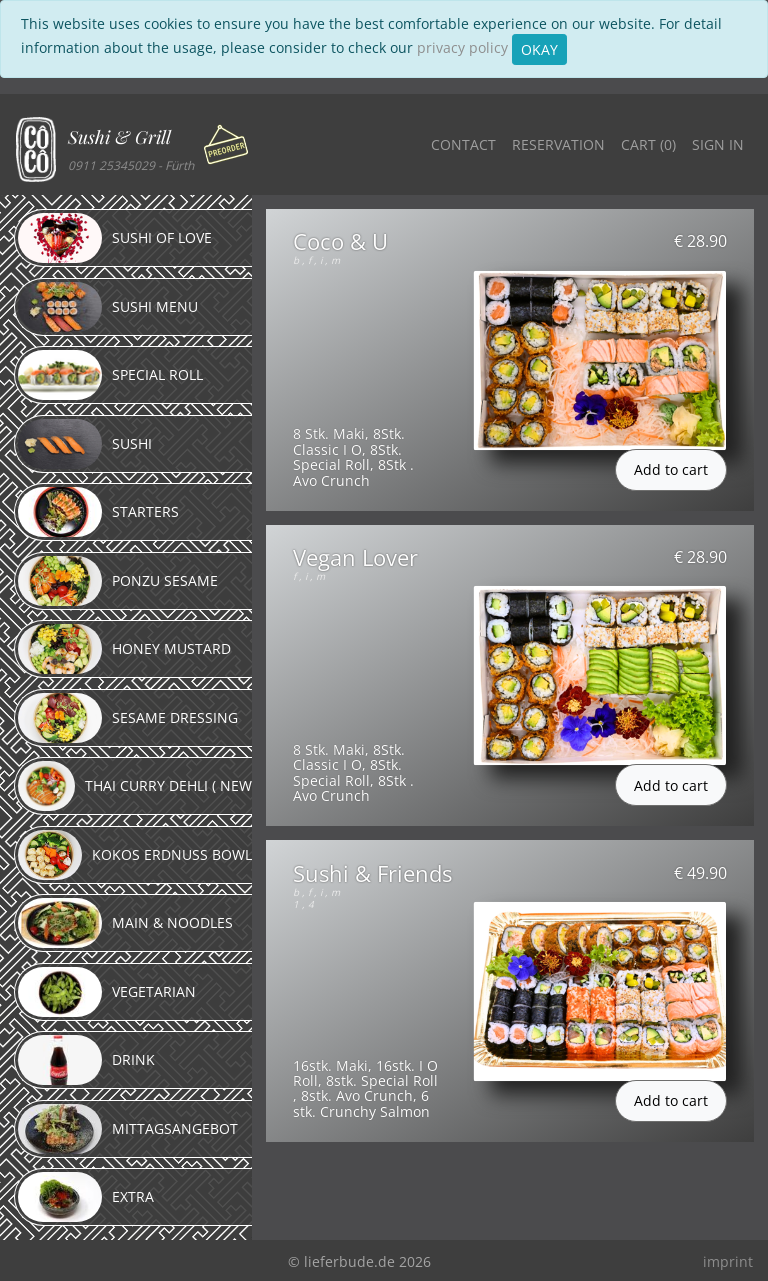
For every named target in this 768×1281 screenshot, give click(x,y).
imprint (728, 1261)
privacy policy (462, 47)
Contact (463, 144)
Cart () (648, 144)
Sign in (718, 144)
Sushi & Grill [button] (119, 137)
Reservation (558, 144)
